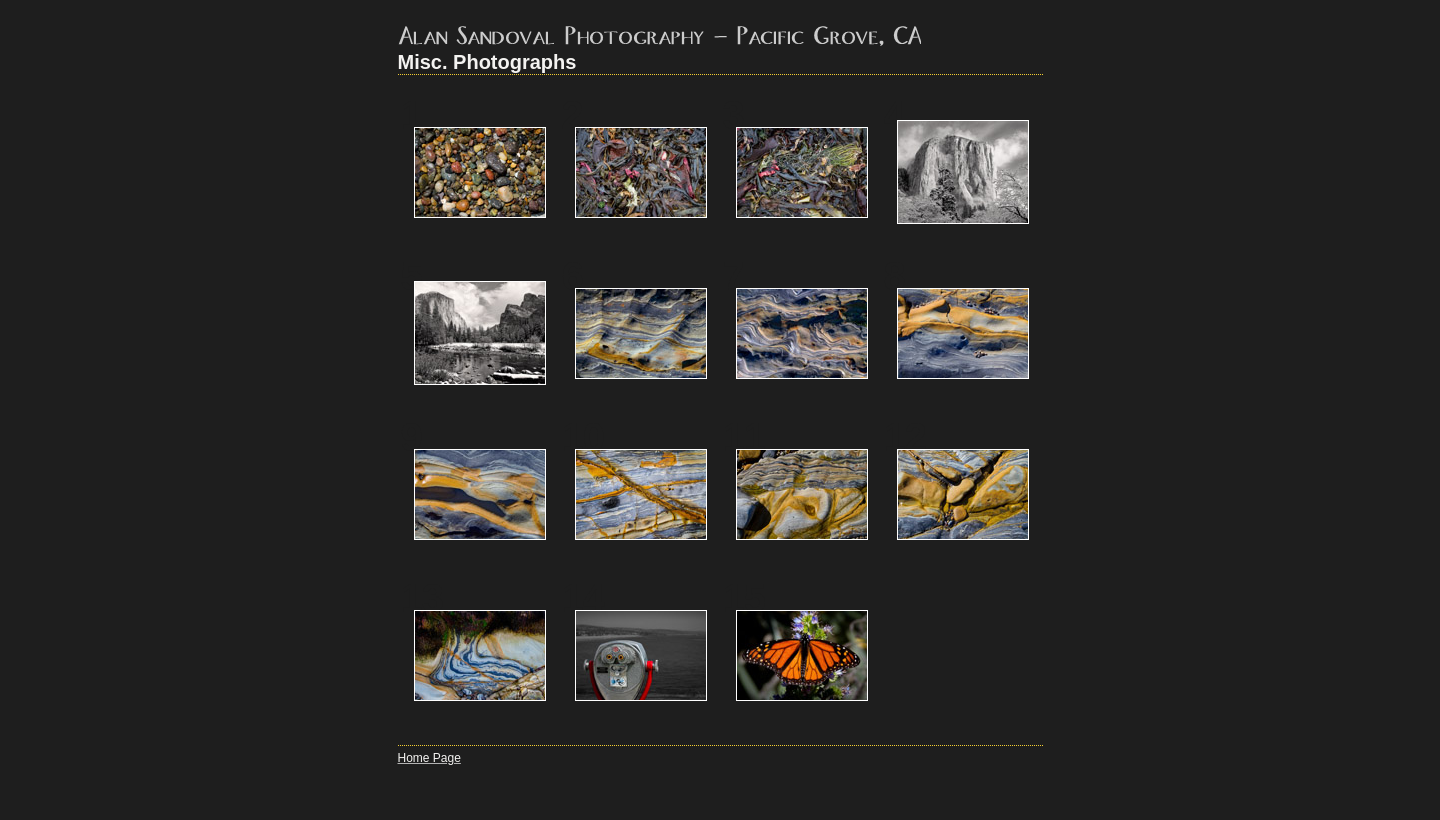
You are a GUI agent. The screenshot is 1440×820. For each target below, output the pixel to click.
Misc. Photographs (487, 62)
